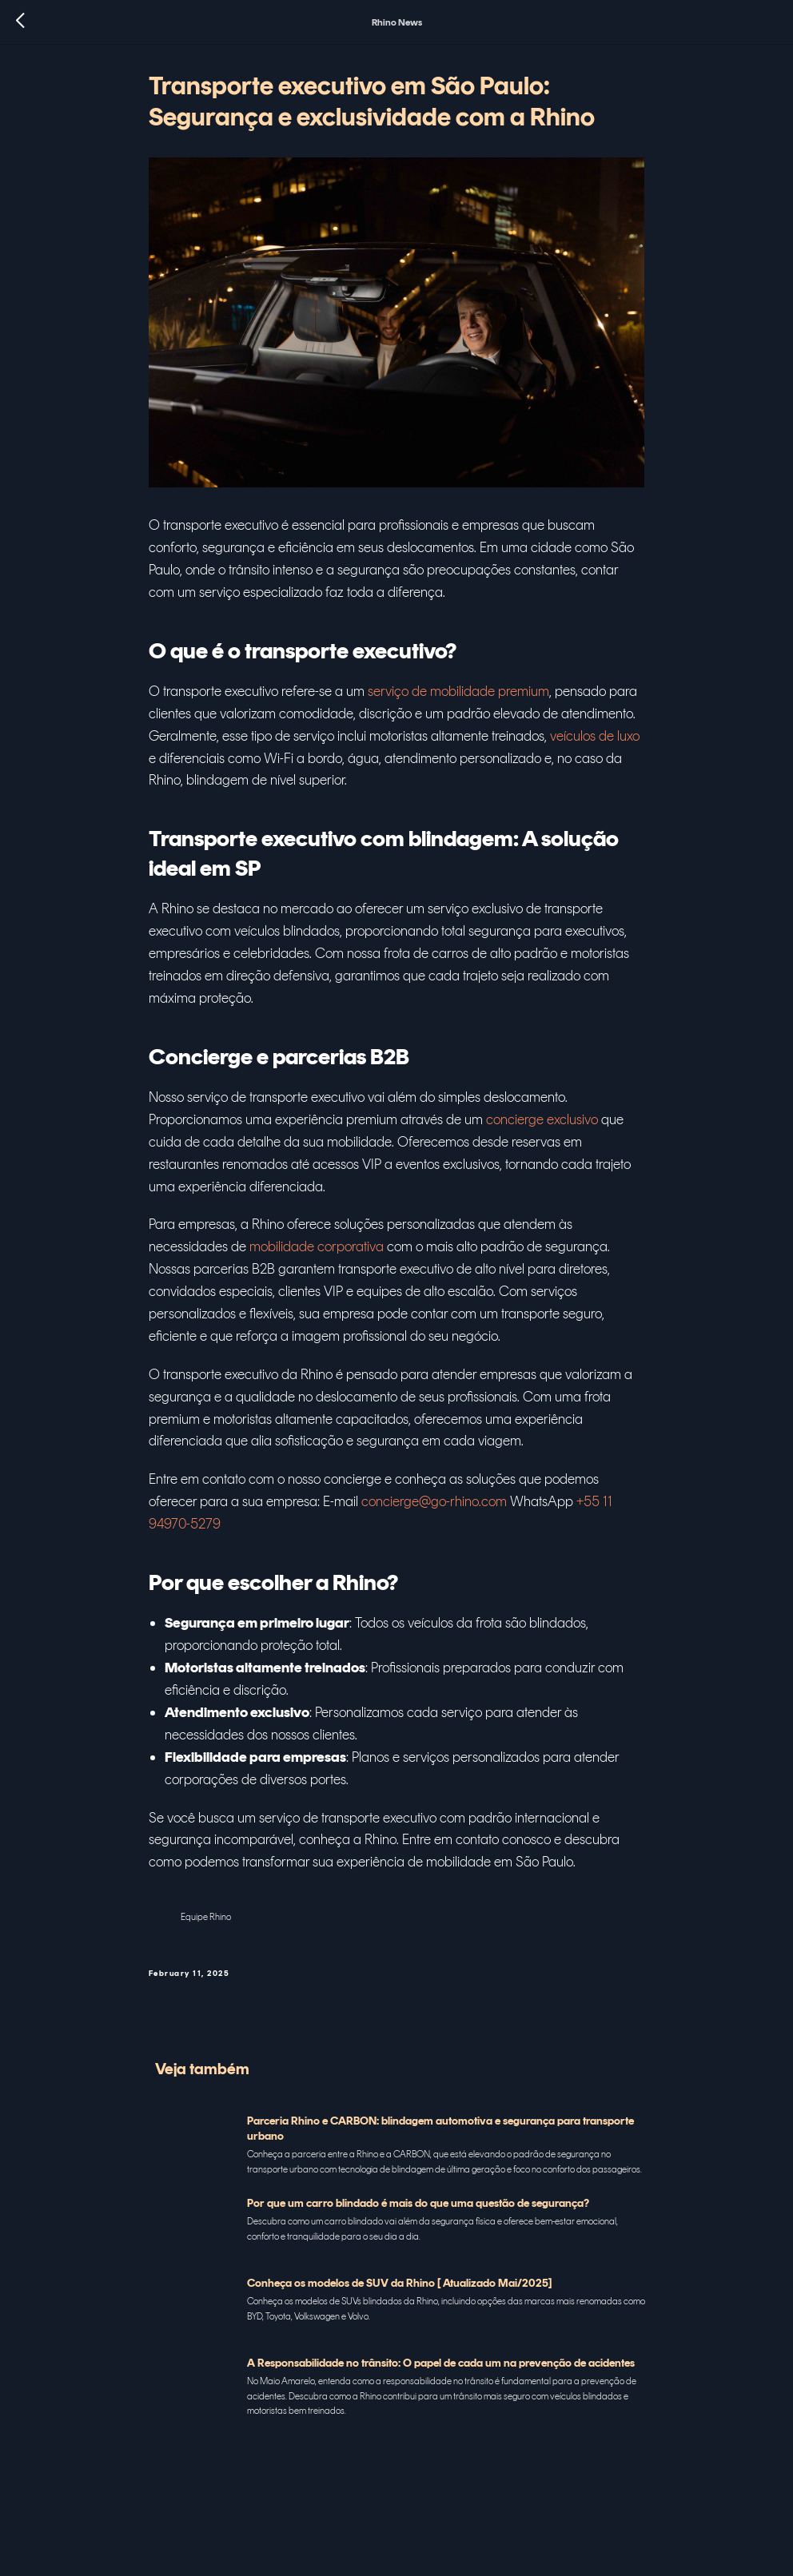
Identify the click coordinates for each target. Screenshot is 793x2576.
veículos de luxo (595, 741)
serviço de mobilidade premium (458, 697)
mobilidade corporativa (316, 1252)
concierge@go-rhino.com (434, 1507)
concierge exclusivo (542, 1125)
